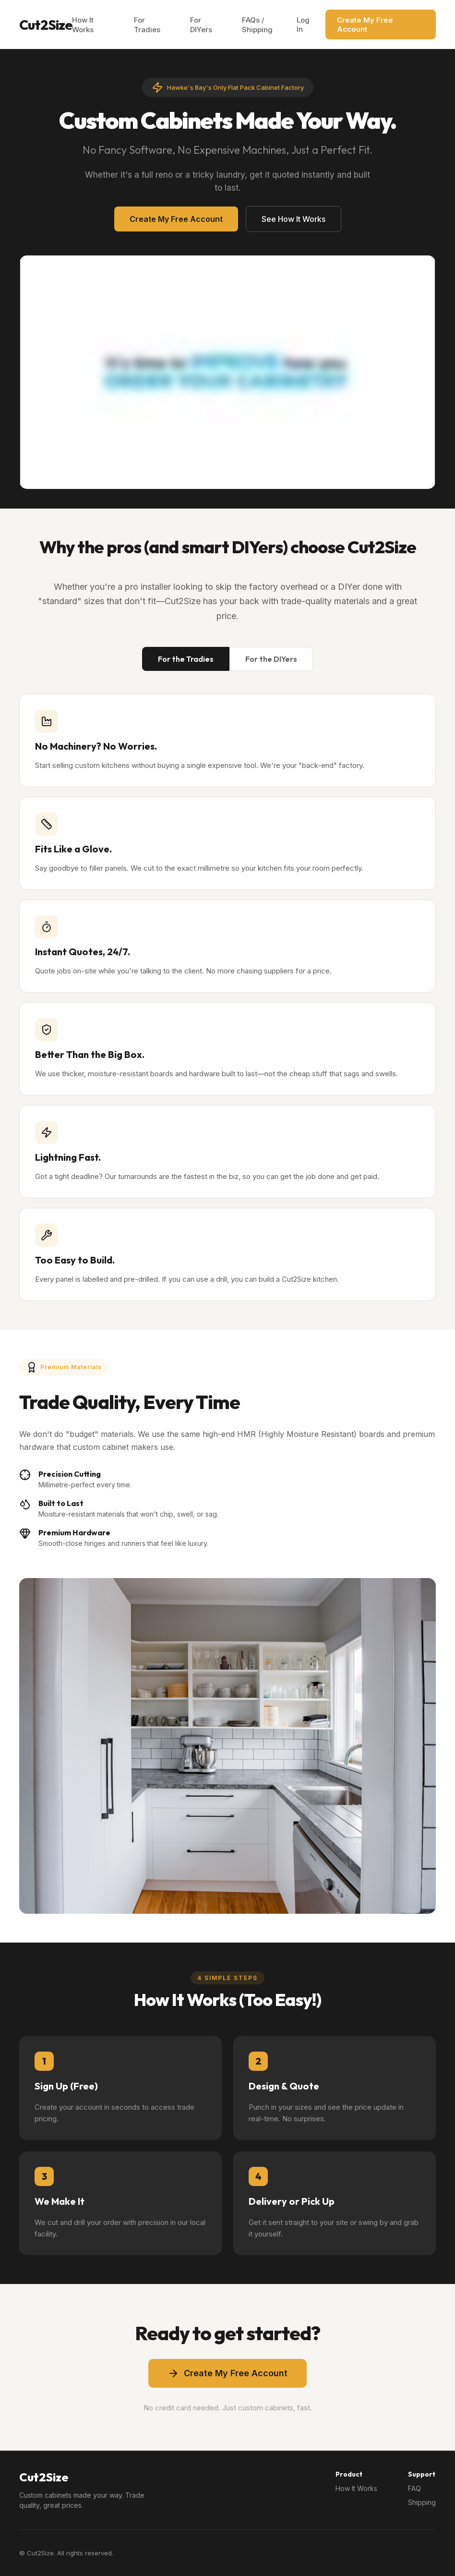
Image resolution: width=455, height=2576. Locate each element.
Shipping (422, 2502)
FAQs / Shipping (257, 24)
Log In (303, 24)
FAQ (414, 2488)
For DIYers (201, 24)
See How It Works (293, 219)
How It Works (83, 24)
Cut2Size (45, 24)
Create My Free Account (365, 24)
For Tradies (147, 24)
